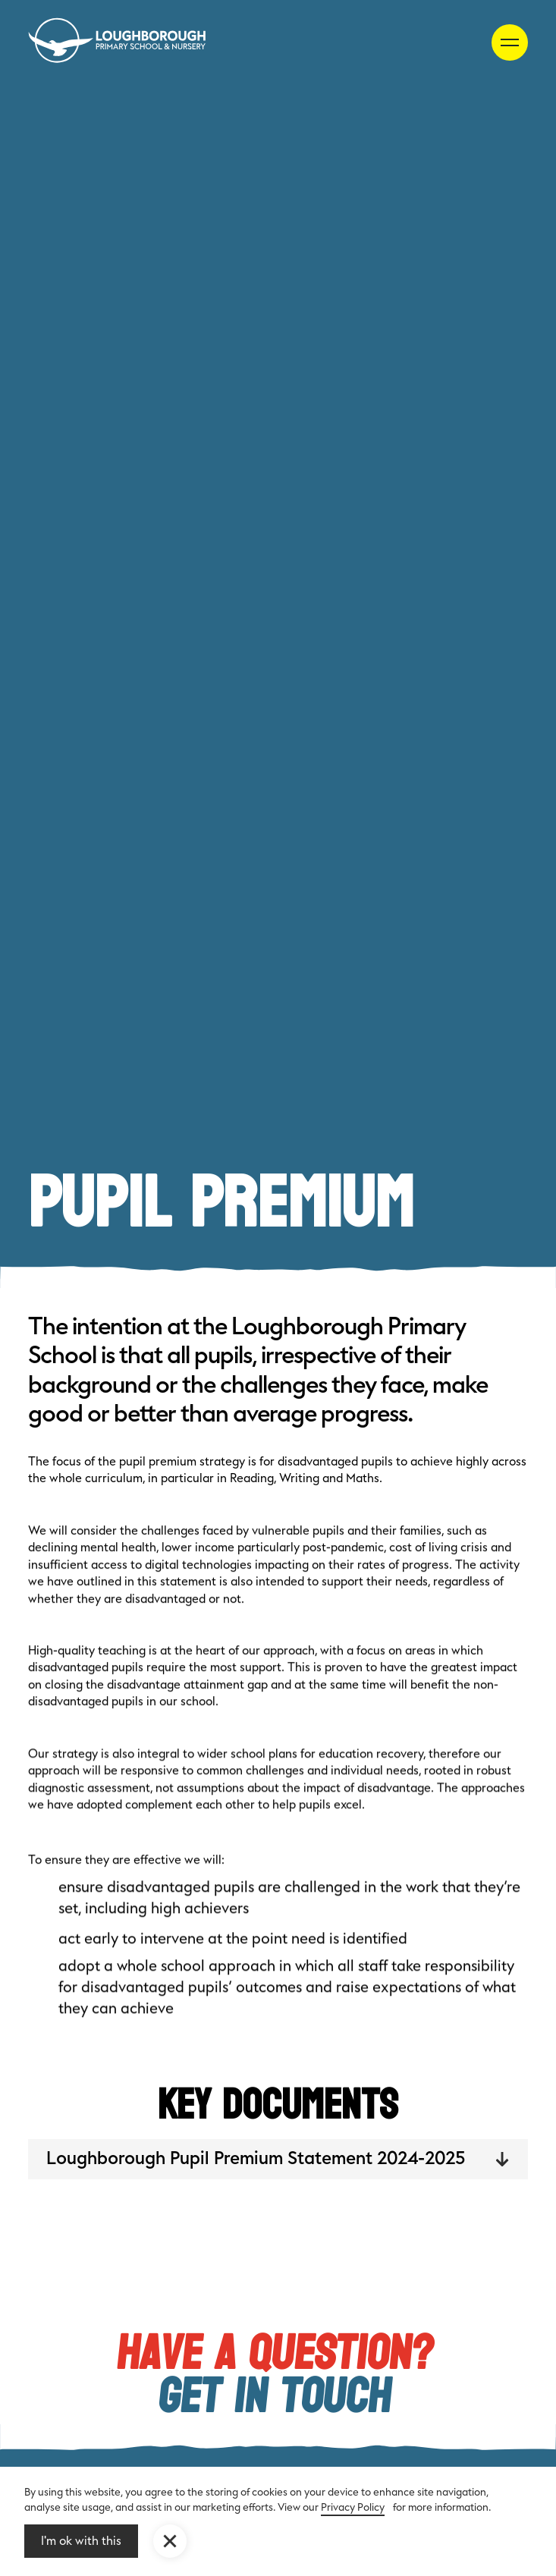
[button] (170, 2541)
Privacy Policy (353, 2507)
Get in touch (275, 2398)
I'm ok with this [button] (81, 2541)
